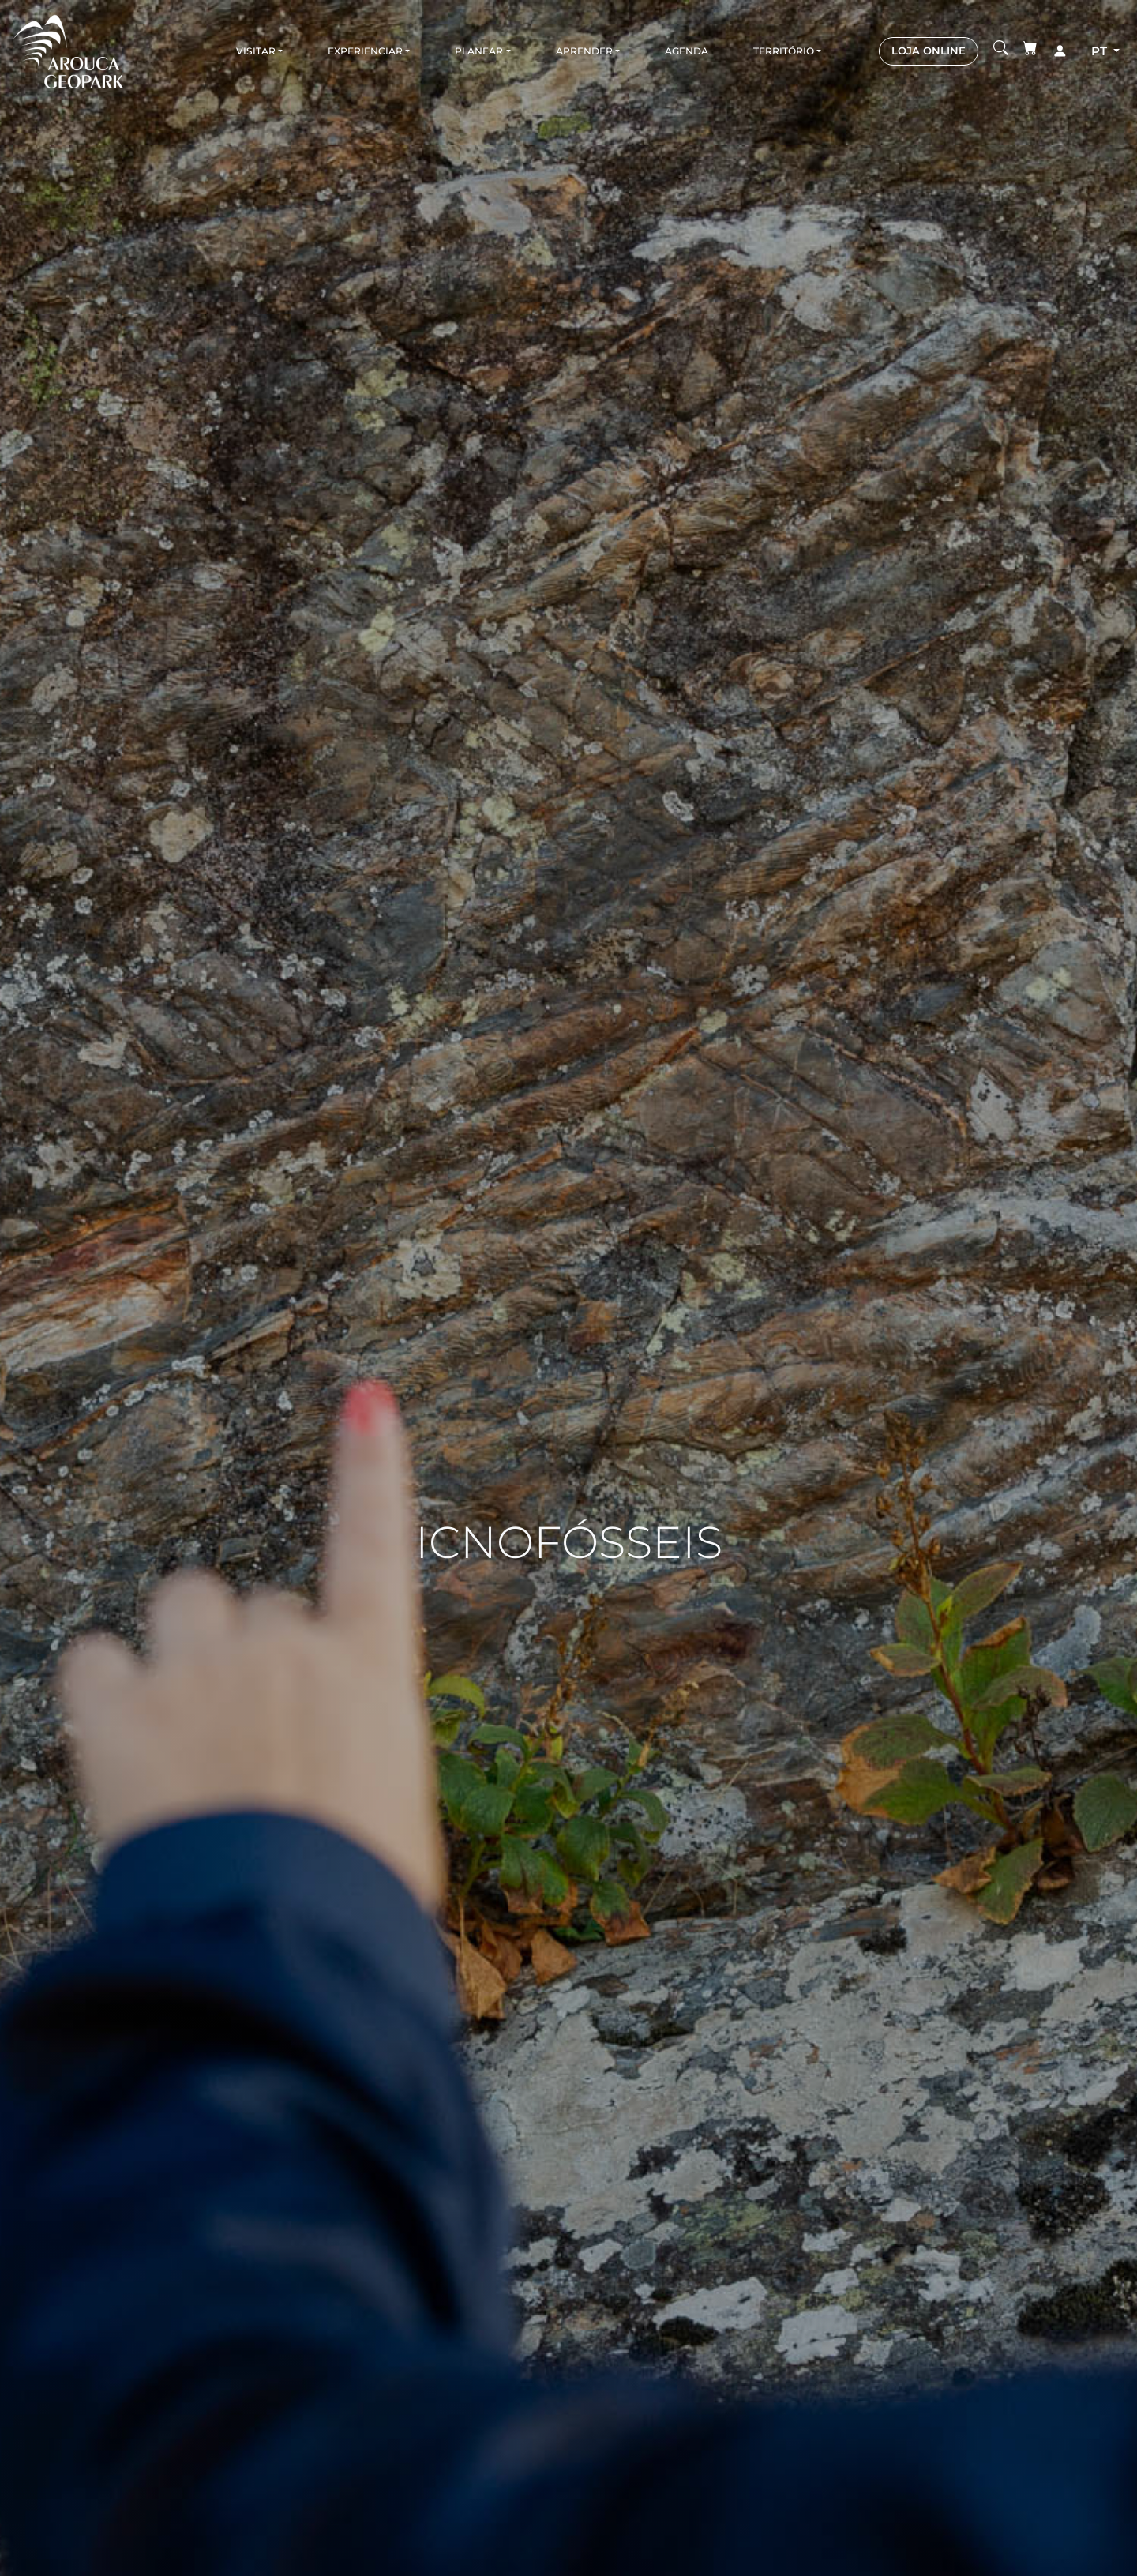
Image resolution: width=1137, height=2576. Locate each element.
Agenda (686, 51)
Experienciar (365, 51)
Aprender (584, 51)
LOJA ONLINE (928, 50)
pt (1100, 50)
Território (783, 51)
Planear (479, 51)
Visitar (256, 51)
